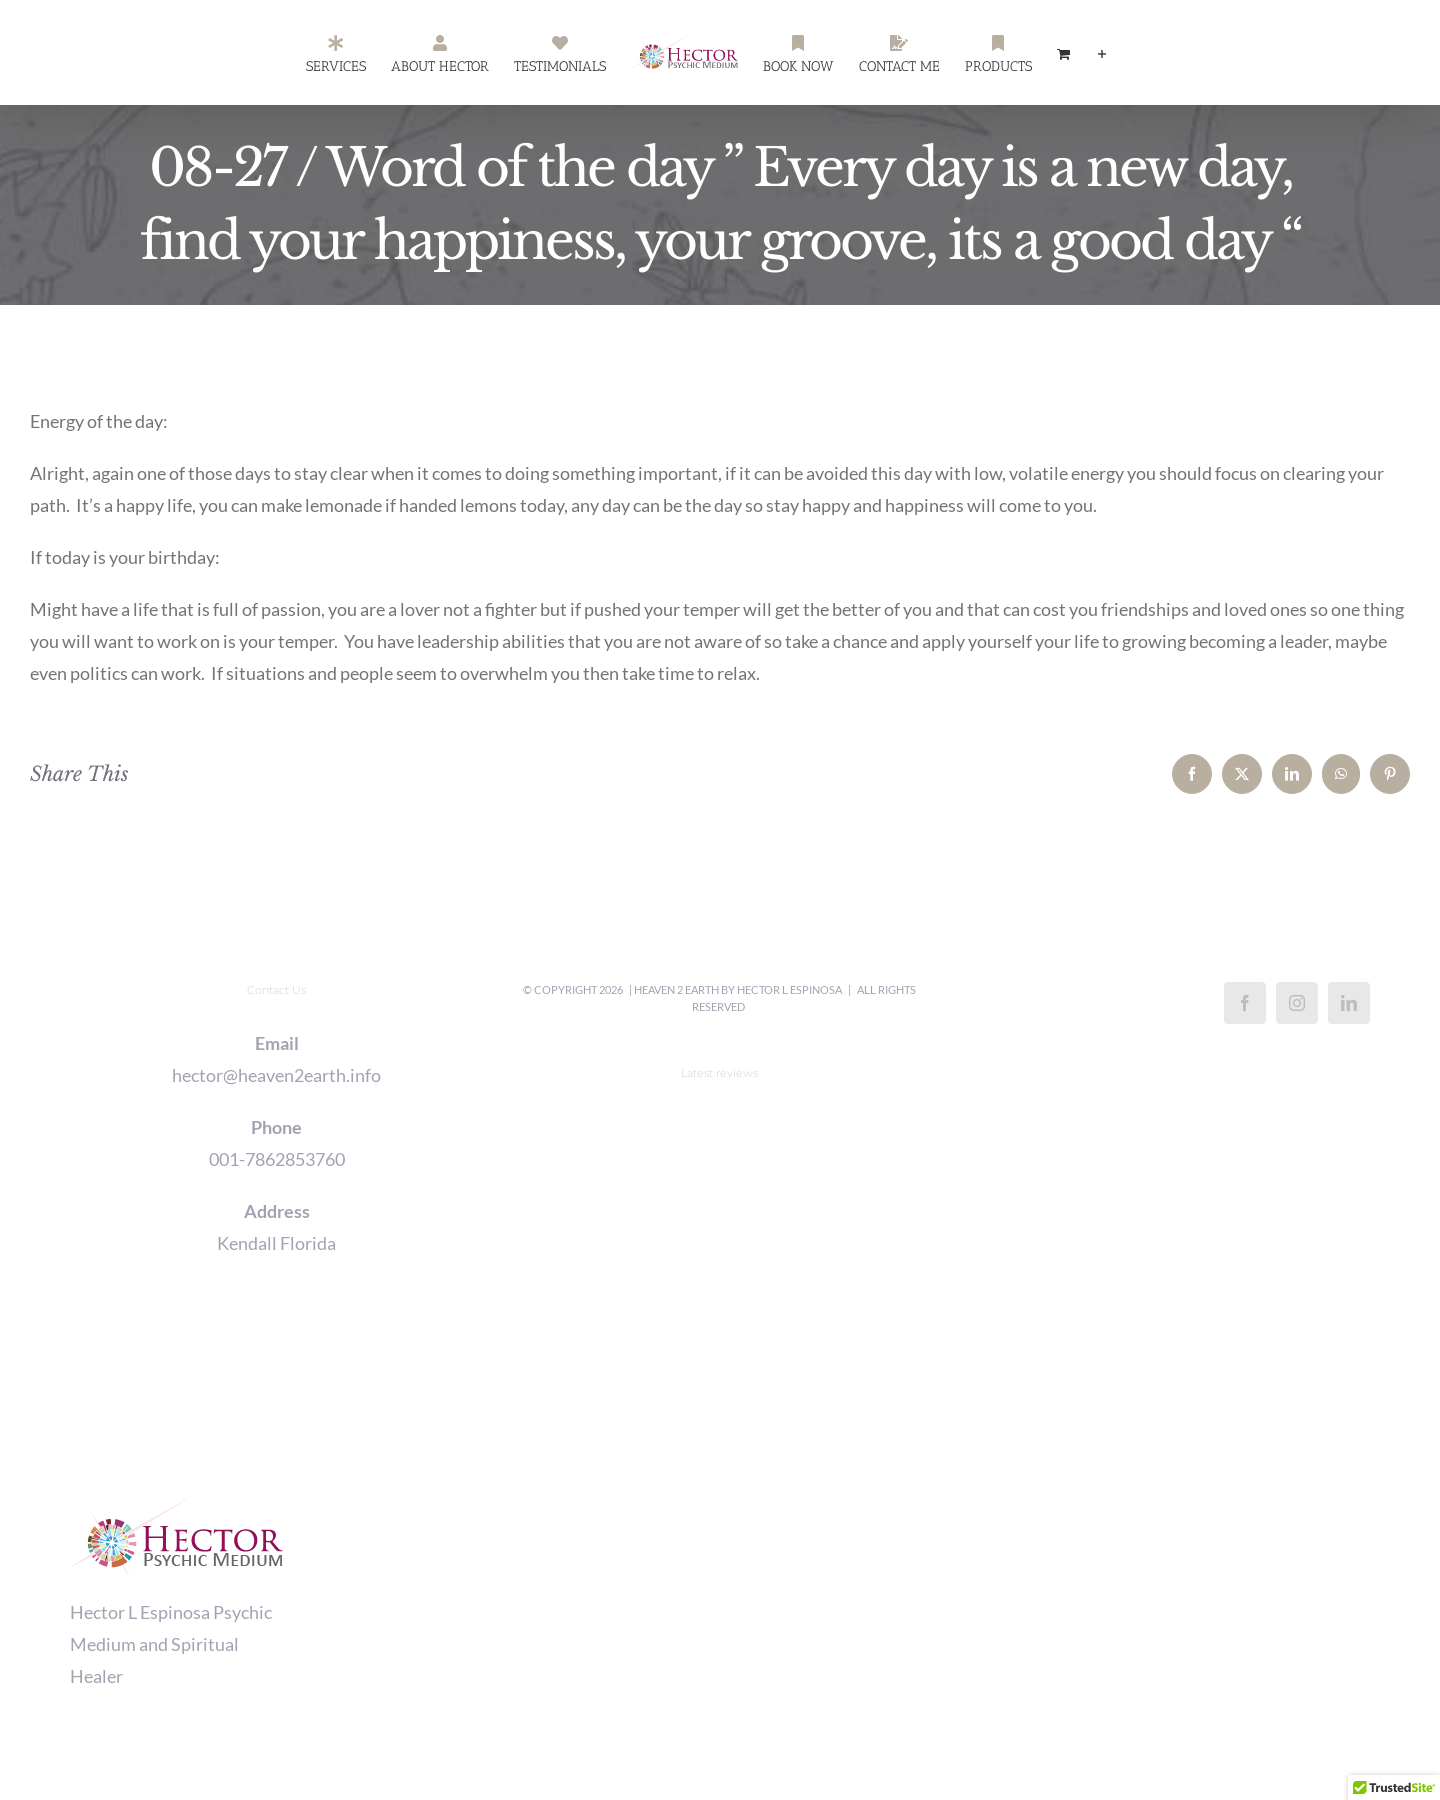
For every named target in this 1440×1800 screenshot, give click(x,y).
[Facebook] (1245, 1003)
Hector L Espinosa (789, 989)
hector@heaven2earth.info (276, 1075)
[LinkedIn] (1349, 1003)
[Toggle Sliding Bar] (1102, 53)
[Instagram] (1297, 1003)
